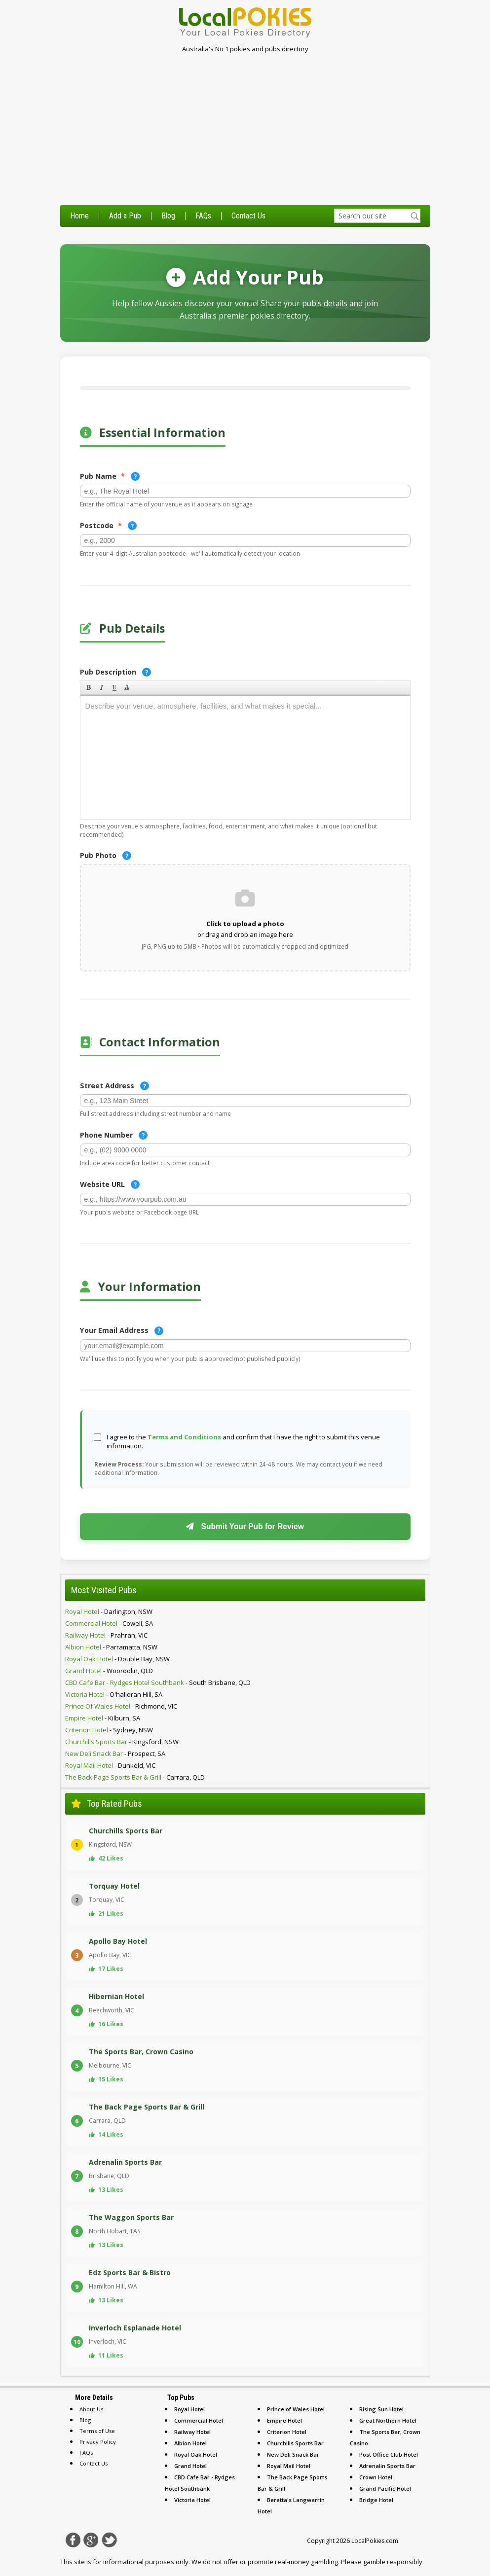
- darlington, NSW (108, 1611)
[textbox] (377, 216)
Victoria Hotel (192, 2500)
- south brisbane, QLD (158, 1682)
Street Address (114, 1086)
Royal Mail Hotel (288, 2465)
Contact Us (248, 216)
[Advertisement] (245, 131)
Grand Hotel (190, 2465)
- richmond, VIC (121, 1706)
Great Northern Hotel (387, 2420)
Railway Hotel (192, 2431)
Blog (168, 216)
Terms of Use (97, 2430)
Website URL (110, 1184)
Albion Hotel (190, 2443)
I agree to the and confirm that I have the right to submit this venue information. (243, 1441)
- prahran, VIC (106, 1635)
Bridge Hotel (376, 2500)
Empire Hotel (284, 2420)
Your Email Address (121, 1330)
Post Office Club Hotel (388, 2454)
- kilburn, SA (102, 1718)
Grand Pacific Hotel (385, 2488)
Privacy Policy (97, 2441)
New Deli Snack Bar (293, 2454)
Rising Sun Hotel (381, 2409)
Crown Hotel (375, 2477)
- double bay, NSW (117, 1658)
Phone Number (114, 1135)
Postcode (108, 526)
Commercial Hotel (198, 2420)
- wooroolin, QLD (109, 1670)
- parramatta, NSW (111, 1647)
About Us (91, 2409)
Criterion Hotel (286, 2431)
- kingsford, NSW (122, 1741)
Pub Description (115, 672)
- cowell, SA (109, 1623)
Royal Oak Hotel (195, 2454)
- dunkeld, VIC (110, 1765)
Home (79, 216)
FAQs (203, 216)
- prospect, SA (115, 1753)
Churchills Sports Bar (295, 2443)
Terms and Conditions (184, 1436)
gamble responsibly (392, 2561)
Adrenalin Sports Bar (387, 2465)
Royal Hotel (189, 2409)
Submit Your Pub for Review (245, 1526)
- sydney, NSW (109, 1729)
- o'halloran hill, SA (113, 1694)
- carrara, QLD (135, 1777)
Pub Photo (105, 855)
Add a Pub (125, 216)
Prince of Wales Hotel (296, 2409)
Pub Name (110, 476)
